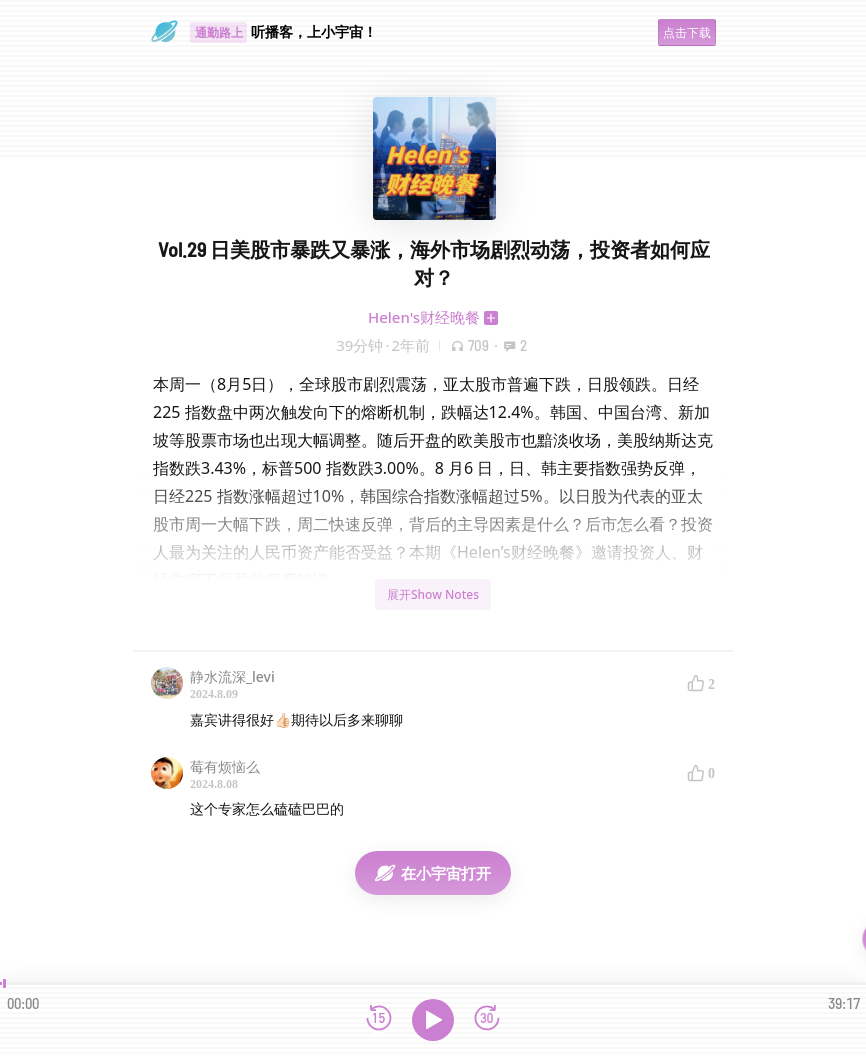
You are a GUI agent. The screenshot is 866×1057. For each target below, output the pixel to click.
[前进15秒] (487, 1019)
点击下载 (687, 32)
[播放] (433, 1020)
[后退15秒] (379, 1019)
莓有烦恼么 (225, 766)
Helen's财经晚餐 (424, 317)
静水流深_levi (232, 676)
